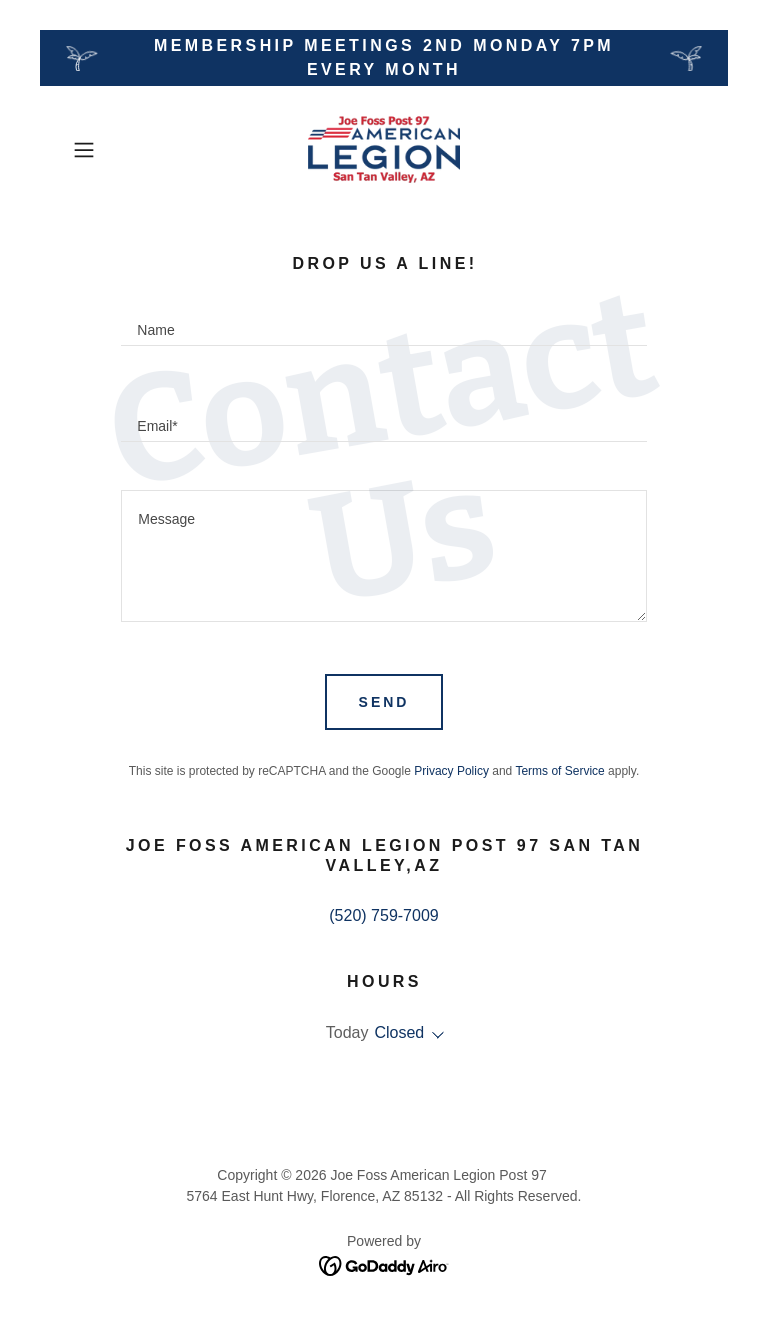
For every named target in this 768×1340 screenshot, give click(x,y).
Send (384, 702)
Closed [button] (399, 1032)
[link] (384, 150)
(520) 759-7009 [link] (383, 915)
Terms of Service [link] (559, 771)
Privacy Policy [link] (451, 771)
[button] (112, 150)
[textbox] (383, 322)
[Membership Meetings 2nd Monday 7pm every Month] (384, 58)
